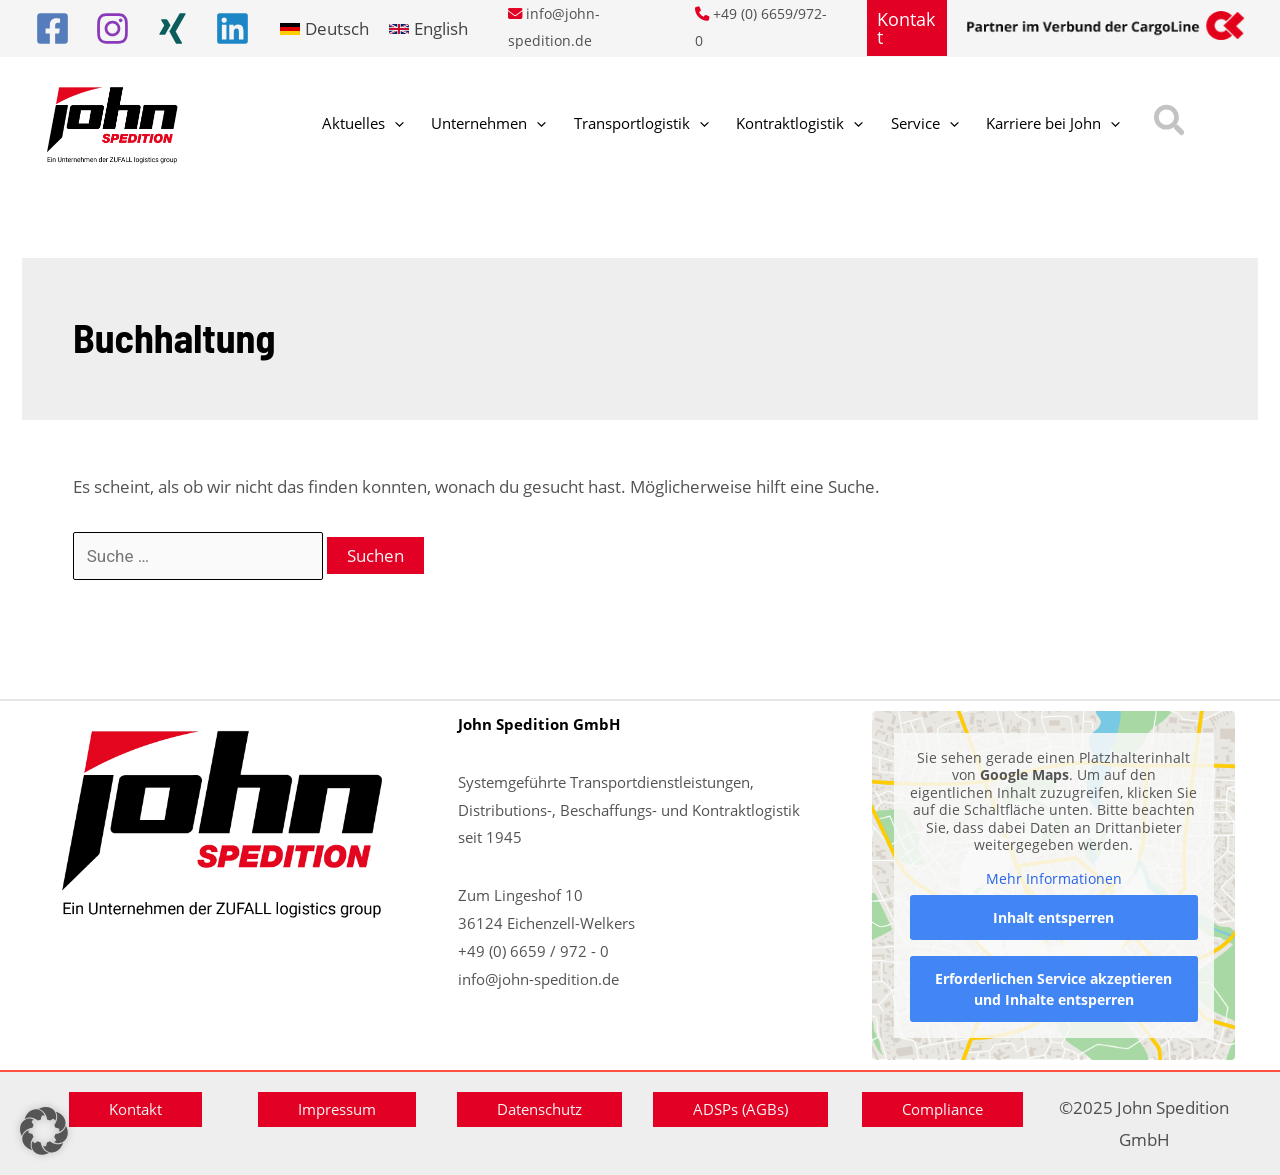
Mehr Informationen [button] (1053, 879)
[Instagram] (112, 28)
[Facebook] (52, 28)
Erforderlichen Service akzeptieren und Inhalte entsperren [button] (1053, 989)
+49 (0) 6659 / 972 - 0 (533, 951)
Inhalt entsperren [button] (1053, 917)
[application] (385, 125)
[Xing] (172, 28)
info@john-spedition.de (538, 979)
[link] (324, 28)
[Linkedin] (232, 28)
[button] (907, 28)
